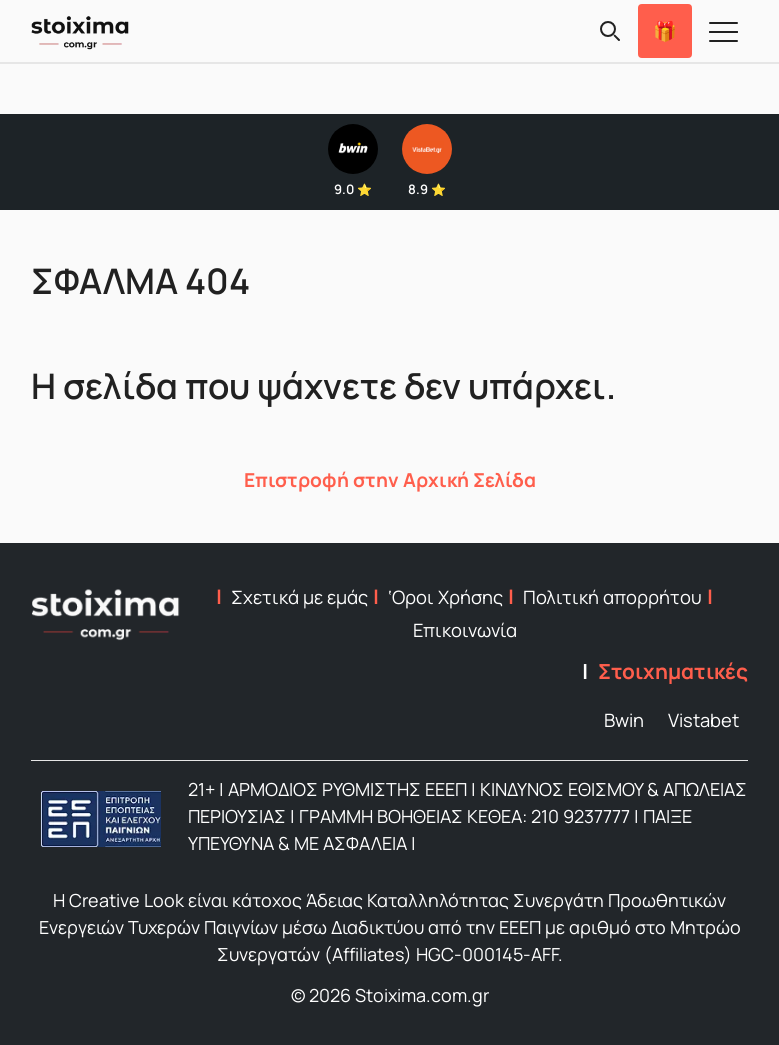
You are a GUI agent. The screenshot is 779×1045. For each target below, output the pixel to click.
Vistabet (703, 720)
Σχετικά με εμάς (299, 597)
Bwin (624, 720)
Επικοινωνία (465, 630)
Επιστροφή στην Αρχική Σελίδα (390, 480)
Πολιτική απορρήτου (612, 597)
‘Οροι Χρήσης (445, 597)
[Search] (610, 31)
